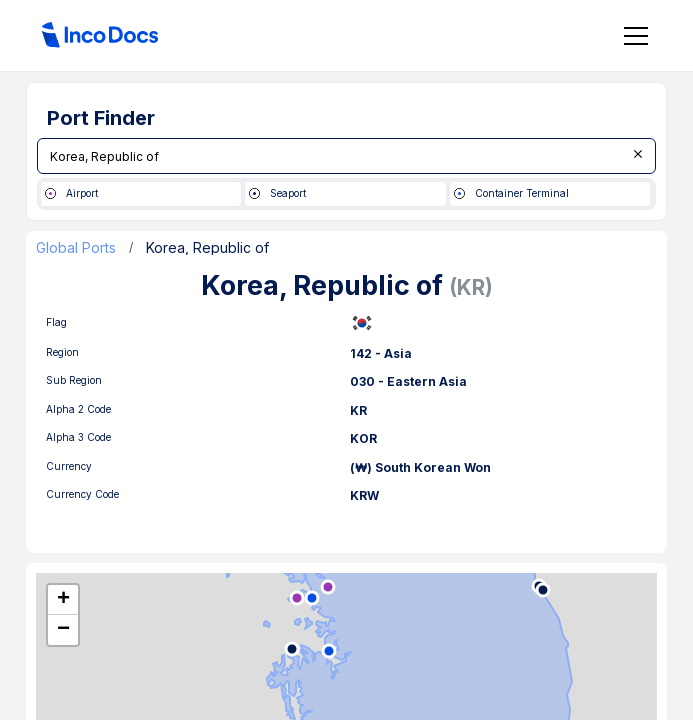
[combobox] (346, 156)
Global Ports (76, 248)
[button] (63, 600)
